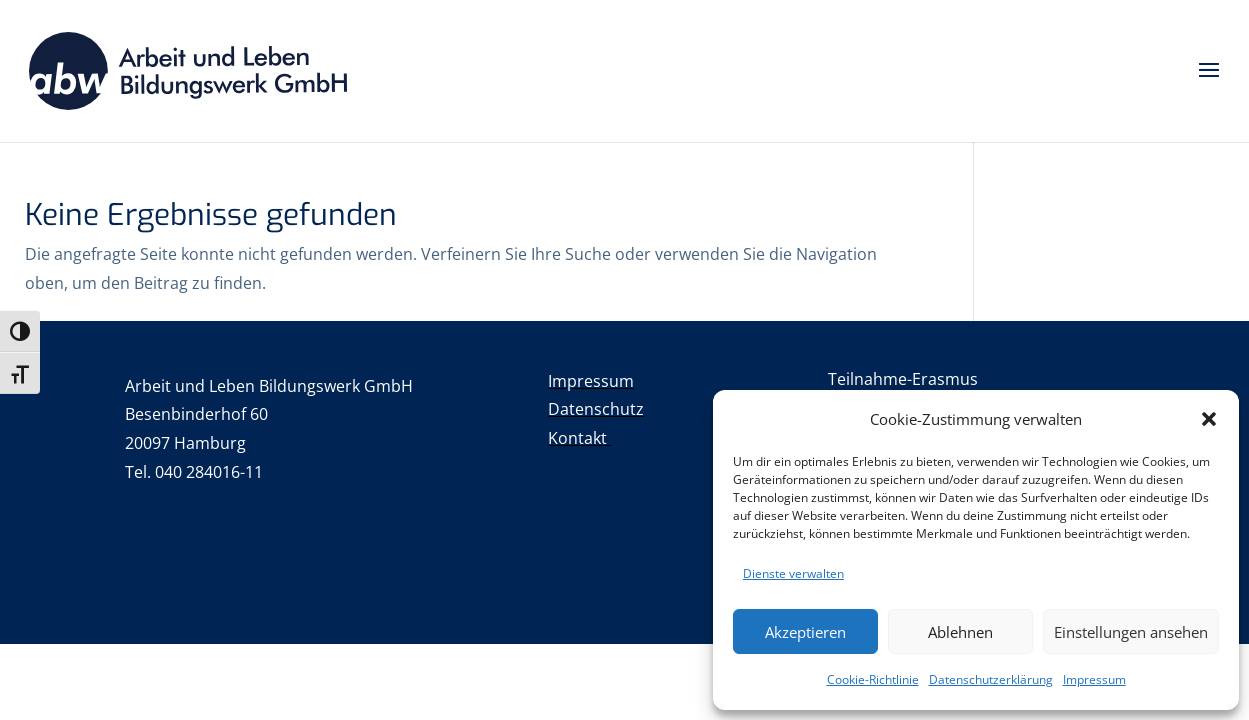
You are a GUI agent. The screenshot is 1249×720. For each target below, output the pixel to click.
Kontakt (579, 438)
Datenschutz (596, 409)
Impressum (1094, 679)
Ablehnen (960, 632)
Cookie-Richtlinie (873, 679)
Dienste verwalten (793, 573)
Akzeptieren (805, 632)
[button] (1209, 419)
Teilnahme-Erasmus (903, 379)
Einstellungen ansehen (1131, 632)
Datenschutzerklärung (991, 679)
